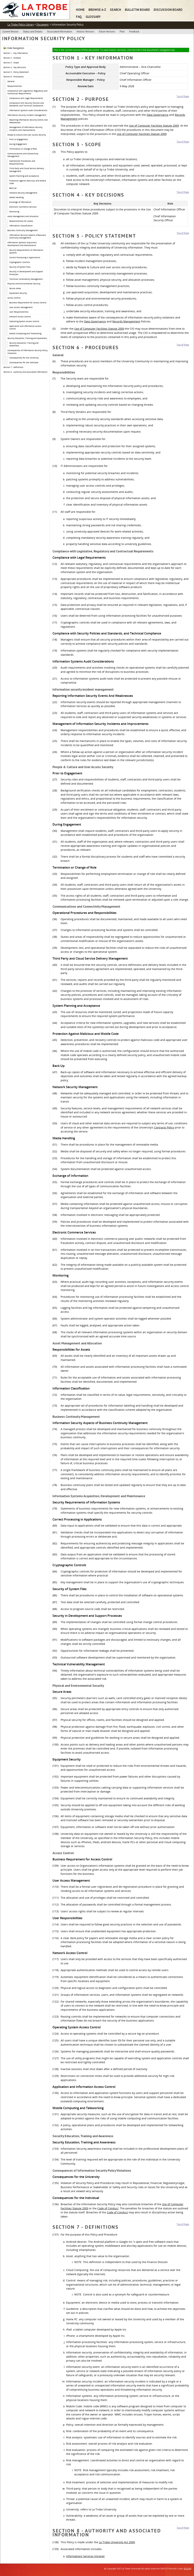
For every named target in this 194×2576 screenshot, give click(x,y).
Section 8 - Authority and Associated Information (25, 372)
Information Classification (21, 225)
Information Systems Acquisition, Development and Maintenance (22, 244)
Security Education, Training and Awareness (27, 338)
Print (122, 31)
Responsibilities (14, 86)
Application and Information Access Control (25, 327)
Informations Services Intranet (85, 2556)
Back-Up (12, 188)
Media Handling (16, 197)
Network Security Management (23, 192)
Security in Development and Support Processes (26, 273)
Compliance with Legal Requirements (26, 98)
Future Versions (107, 31)
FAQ (79, 16)
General (11, 81)
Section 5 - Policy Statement (16, 72)
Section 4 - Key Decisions (14, 67)
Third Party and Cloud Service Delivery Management (26, 170)
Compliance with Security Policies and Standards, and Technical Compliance (26, 104)
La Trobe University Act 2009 (117, 2542)
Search (115, 9)
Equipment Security (18, 293)
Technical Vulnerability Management (26, 279)
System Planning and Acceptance (24, 176)
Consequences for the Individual (23, 362)
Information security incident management (26, 115)
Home (80, 9)
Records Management (126, 321)
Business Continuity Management (22, 230)
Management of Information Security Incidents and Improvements (25, 128)
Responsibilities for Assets (21, 221)
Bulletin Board (137, 9)
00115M (187, 2568)
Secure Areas (15, 288)
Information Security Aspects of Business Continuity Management (27, 236)
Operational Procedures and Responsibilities (22, 162)
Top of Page (183, 96)
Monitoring (14, 211)
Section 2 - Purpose (12, 57)
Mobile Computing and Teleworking (25, 333)
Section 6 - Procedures (13, 76)
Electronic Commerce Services (23, 206)
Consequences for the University (24, 357)
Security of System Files (20, 267)
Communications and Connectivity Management (22, 155)
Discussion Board (168, 9)
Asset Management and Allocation (22, 216)
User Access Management (21, 307)
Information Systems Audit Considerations (28, 110)
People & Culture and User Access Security (26, 134)
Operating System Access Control (24, 321)
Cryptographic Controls (19, 262)
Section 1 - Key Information (15, 53)
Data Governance (157, 115)
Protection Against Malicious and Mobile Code (27, 182)
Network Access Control (20, 316)
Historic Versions (85, 31)
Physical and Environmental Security (23, 283)
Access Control (14, 297)
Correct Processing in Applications (24, 257)
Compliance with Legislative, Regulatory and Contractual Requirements (27, 92)
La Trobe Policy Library (21, 24)
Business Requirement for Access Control (27, 302)
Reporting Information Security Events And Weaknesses (28, 121)
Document (43, 24)
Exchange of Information (20, 202)
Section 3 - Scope (11, 62)
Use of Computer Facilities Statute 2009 (154, 125)
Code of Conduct (107, 2208)
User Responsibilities (18, 312)
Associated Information (59, 31)
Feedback (134, 31)
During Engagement (18, 144)
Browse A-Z (97, 9)
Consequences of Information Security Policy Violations (27, 351)
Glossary (93, 16)
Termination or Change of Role (23, 148)
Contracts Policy (164, 1127)
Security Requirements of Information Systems (26, 251)
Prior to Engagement (18, 139)
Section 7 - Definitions (13, 367)
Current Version (10, 31)
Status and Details (32, 31)
